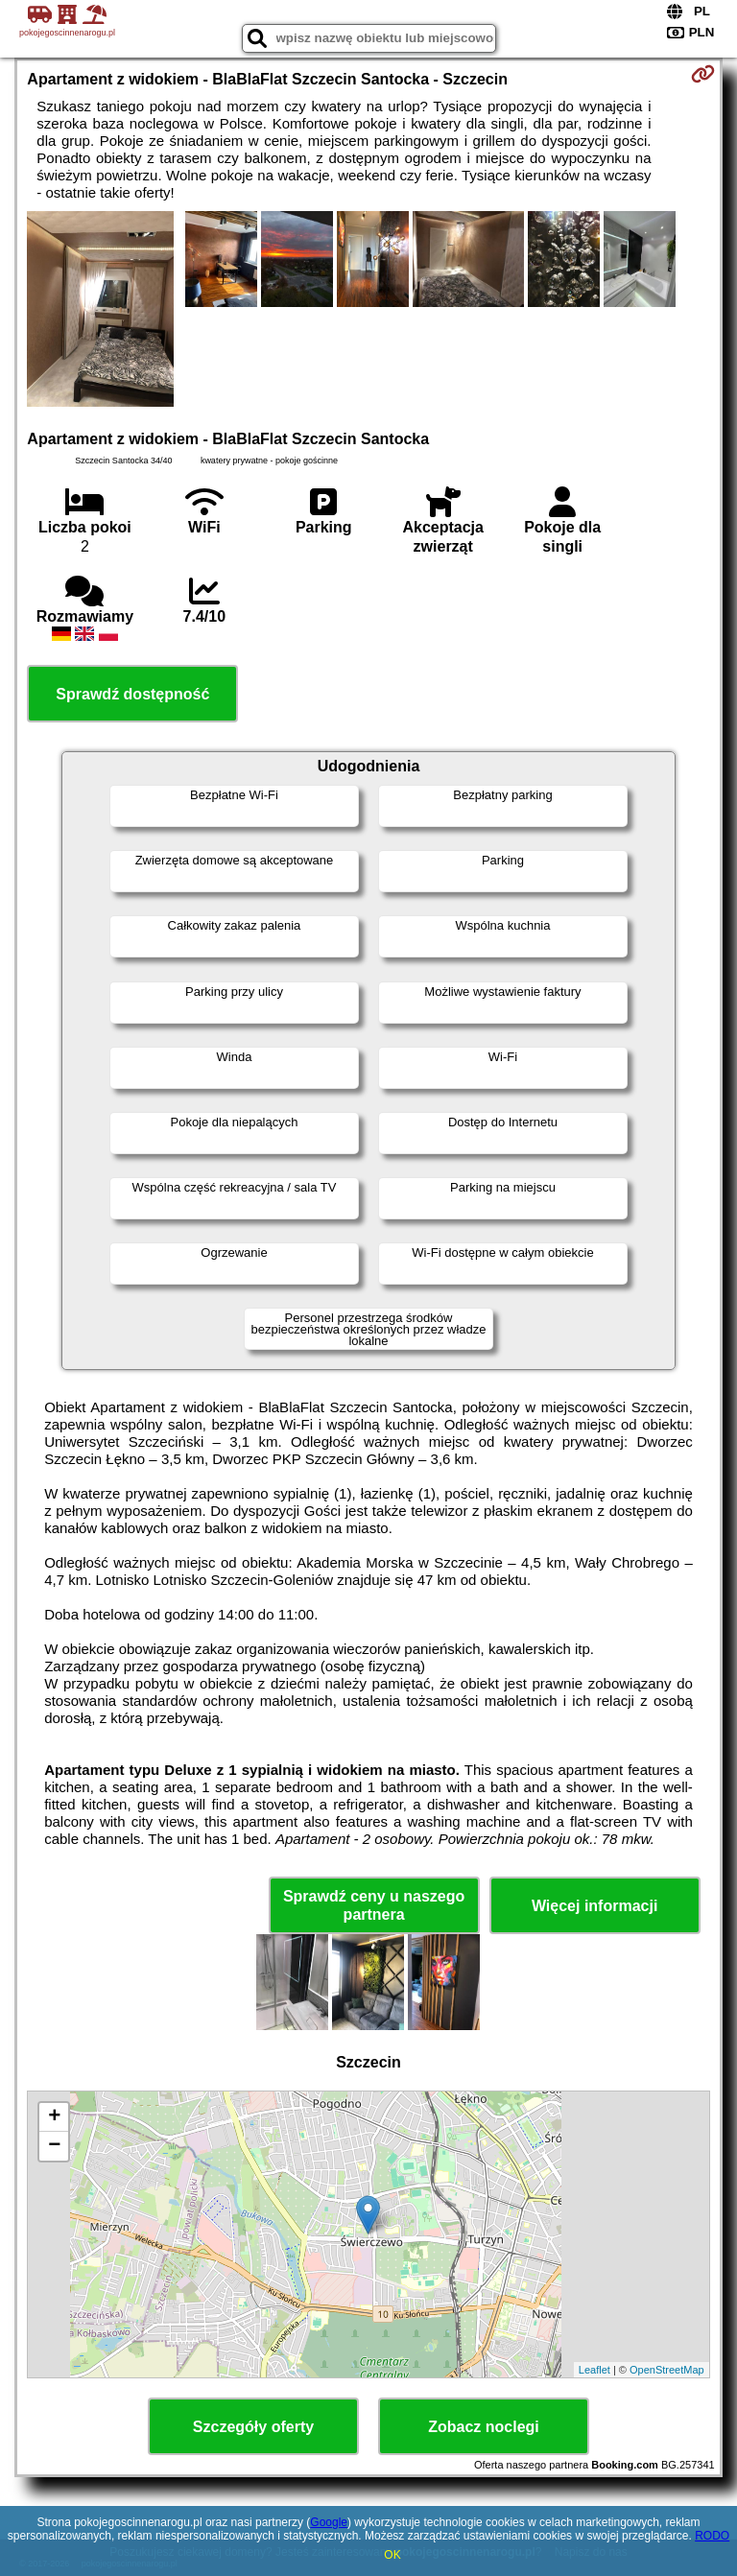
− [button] (54, 2146)
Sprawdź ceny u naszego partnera (373, 1905)
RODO (712, 2535)
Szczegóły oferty (253, 2427)
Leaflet (594, 2369)
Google (328, 2522)
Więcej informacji (594, 1906)
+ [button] (54, 2117)
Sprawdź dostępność (132, 694)
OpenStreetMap (667, 2369)
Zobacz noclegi (483, 2427)
